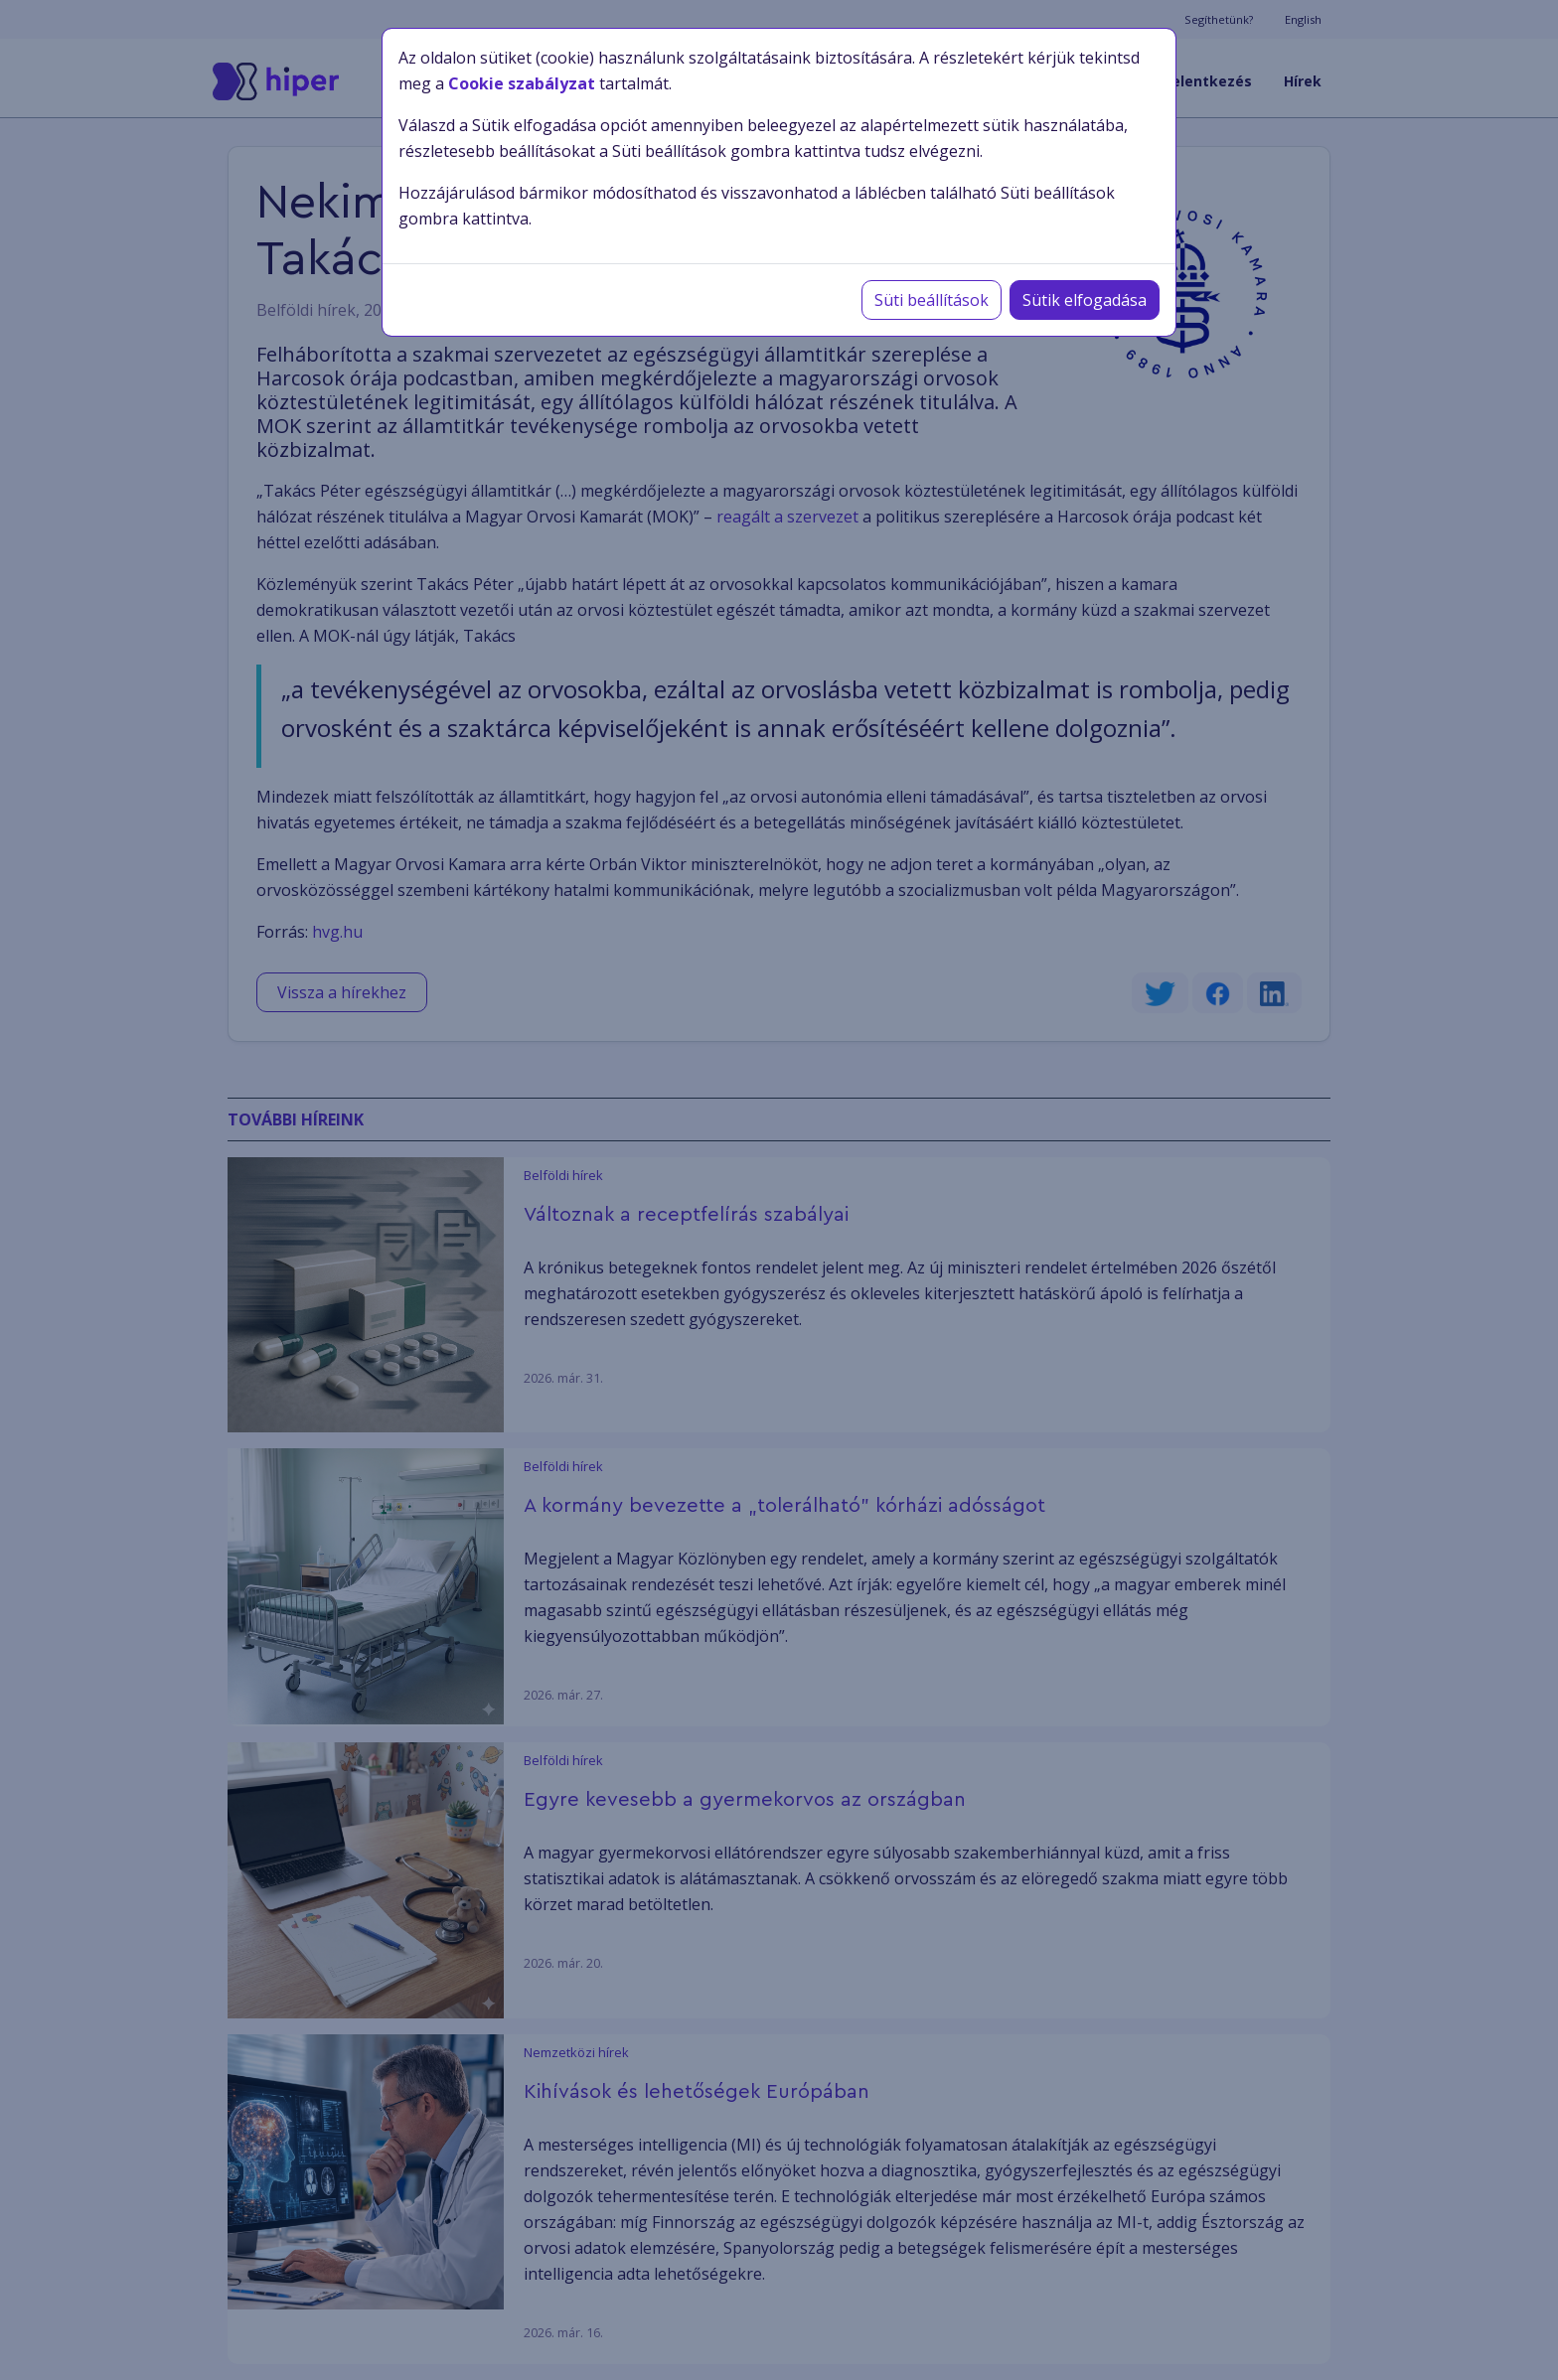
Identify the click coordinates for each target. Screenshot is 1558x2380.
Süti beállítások (931, 300)
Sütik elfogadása (1084, 300)
